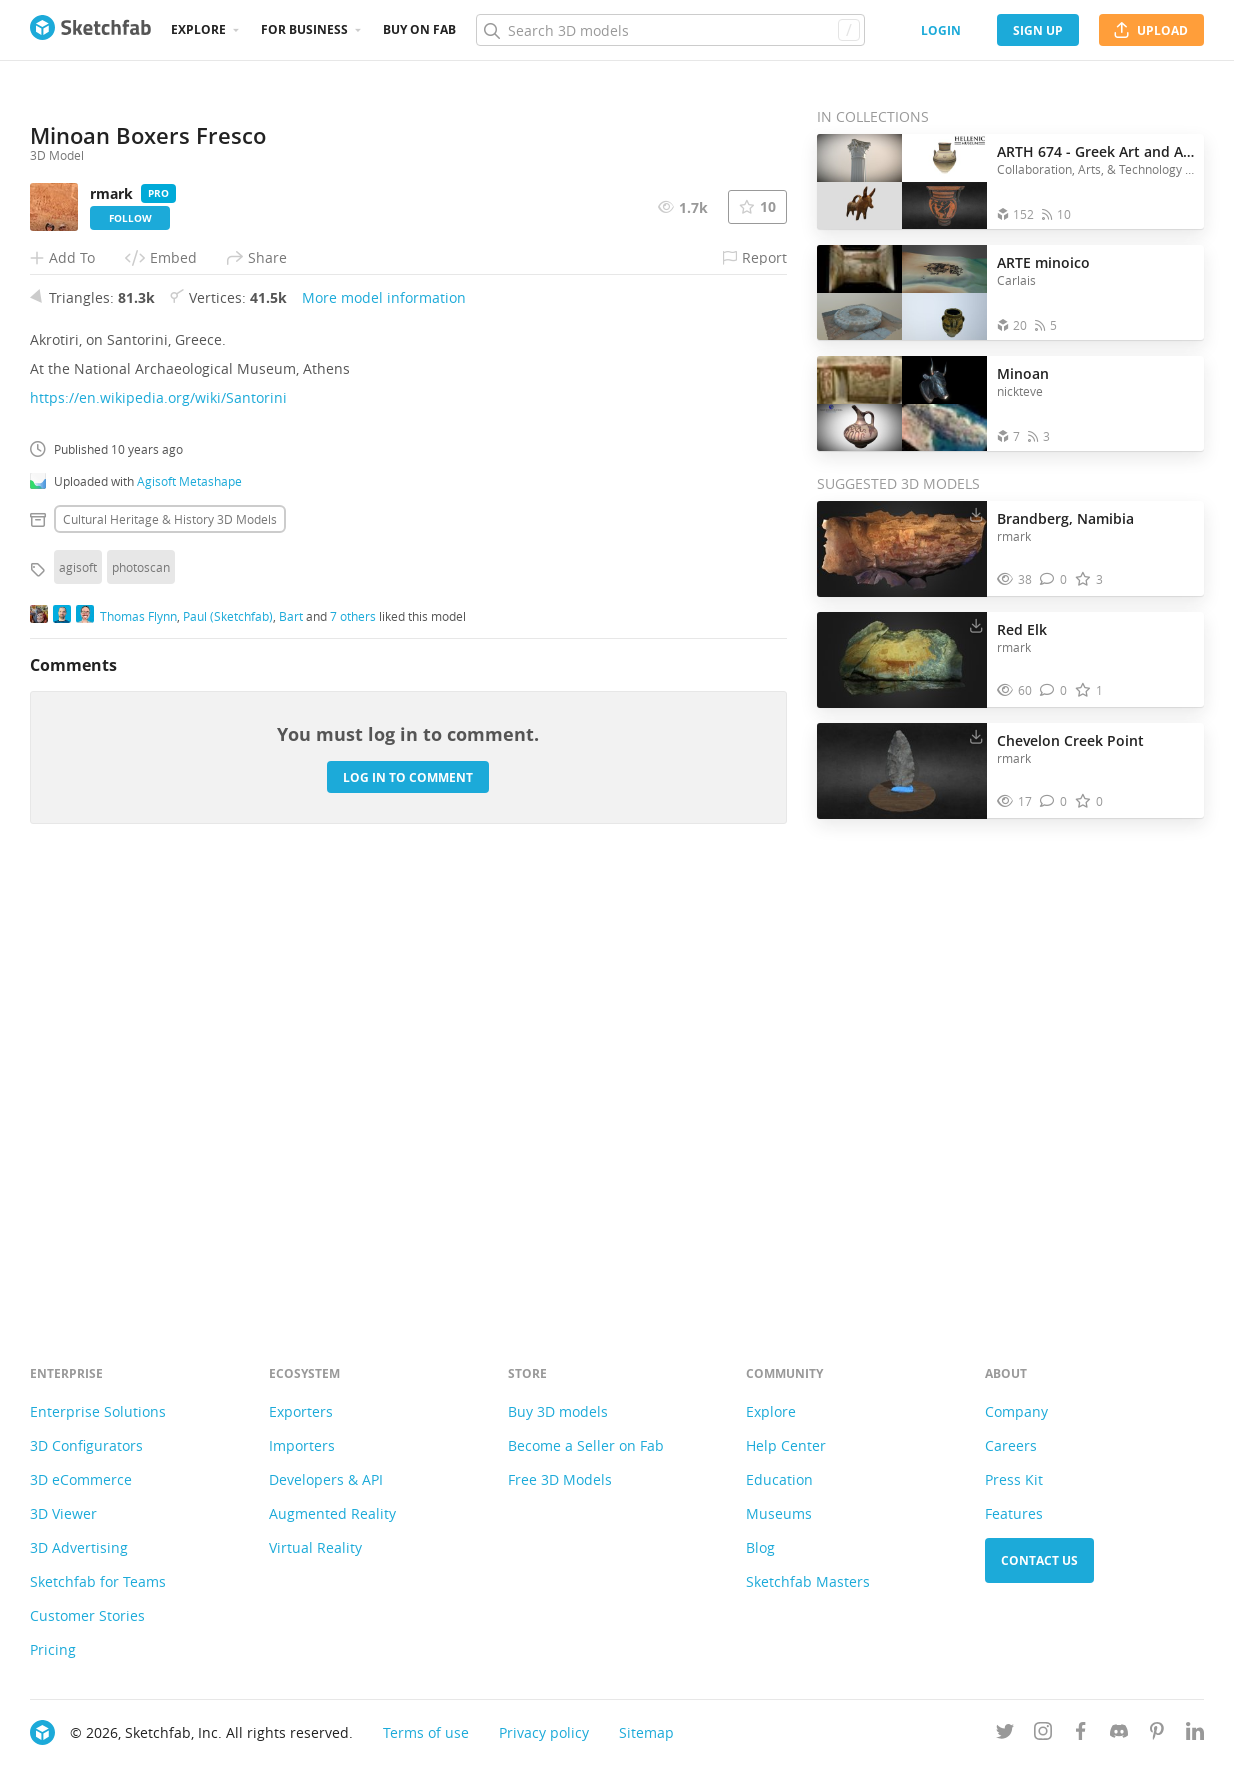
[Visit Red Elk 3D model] (902, 660)
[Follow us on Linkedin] (1195, 1734)
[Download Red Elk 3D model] (976, 625)
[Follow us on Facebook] (1081, 1734)
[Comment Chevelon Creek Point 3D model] (1053, 801)
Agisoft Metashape (189, 905)
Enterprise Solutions (98, 1411)
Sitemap (646, 1732)
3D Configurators (86, 1445)
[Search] (670, 30)
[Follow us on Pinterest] (1157, 1734)
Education (779, 1479)
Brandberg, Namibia (1065, 518)
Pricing (53, 1649)
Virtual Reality (315, 1547)
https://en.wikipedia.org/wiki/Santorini (158, 821)
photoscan (141, 991)
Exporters (301, 1411)
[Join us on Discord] (1119, 1734)
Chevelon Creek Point (1070, 740)
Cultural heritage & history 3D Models (170, 943)
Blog (760, 1547)
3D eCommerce (81, 1479)
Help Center (786, 1445)
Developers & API (326, 1479)
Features (1014, 1513)
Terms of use (426, 1732)
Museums (779, 1513)
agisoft (78, 991)
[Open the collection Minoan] (902, 403)
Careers (1011, 1445)
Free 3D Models (560, 1479)
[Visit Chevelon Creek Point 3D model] (902, 771)
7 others (353, 1039)
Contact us (1039, 1560)
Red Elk (1022, 629)
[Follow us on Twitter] (1005, 1734)
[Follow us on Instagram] (1043, 1734)
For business (304, 29)
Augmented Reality (332, 1513)
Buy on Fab (419, 29)
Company (1016, 1411)
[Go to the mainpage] (90, 30)
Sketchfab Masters (808, 1581)
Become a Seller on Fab (586, 1445)
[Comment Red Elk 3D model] (1053, 690)
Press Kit (1014, 1479)
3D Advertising (79, 1547)
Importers (302, 1445)
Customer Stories (87, 1615)
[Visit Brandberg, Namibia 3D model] (902, 549)
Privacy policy (544, 1732)
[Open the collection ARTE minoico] (902, 292)
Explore (198, 29)
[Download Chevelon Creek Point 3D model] (976, 736)
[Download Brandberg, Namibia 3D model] (976, 514)
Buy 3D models (558, 1411)
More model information (384, 721)
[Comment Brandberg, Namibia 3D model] (1053, 579)
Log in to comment (408, 1200)
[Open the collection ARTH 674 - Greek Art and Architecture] (902, 181)
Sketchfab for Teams (98, 1581)
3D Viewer (63, 1513)
